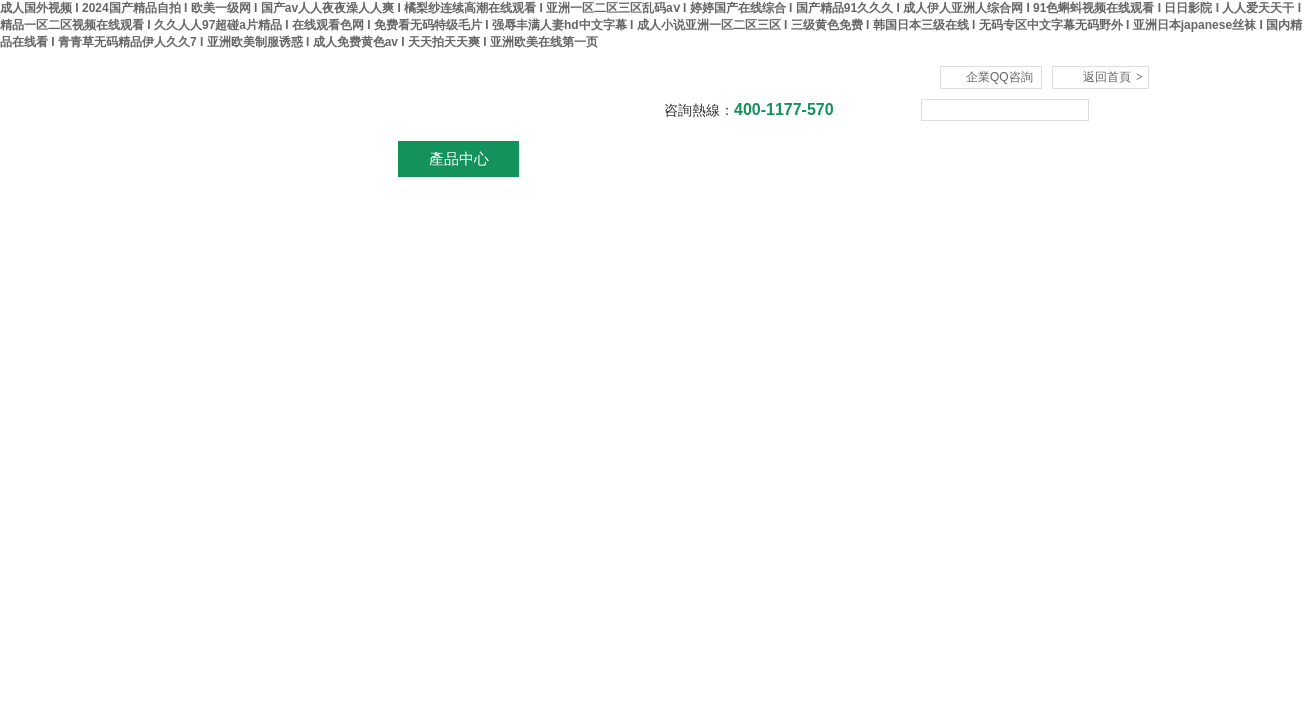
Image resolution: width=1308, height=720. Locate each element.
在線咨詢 (939, 158)
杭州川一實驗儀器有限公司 (389, 96)
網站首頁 (219, 158)
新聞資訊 (579, 158)
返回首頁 (1113, 77)
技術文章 (819, 158)
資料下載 (699, 158)
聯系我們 (1059, 158)
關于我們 (339, 158)
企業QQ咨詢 (999, 77)
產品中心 (459, 158)
